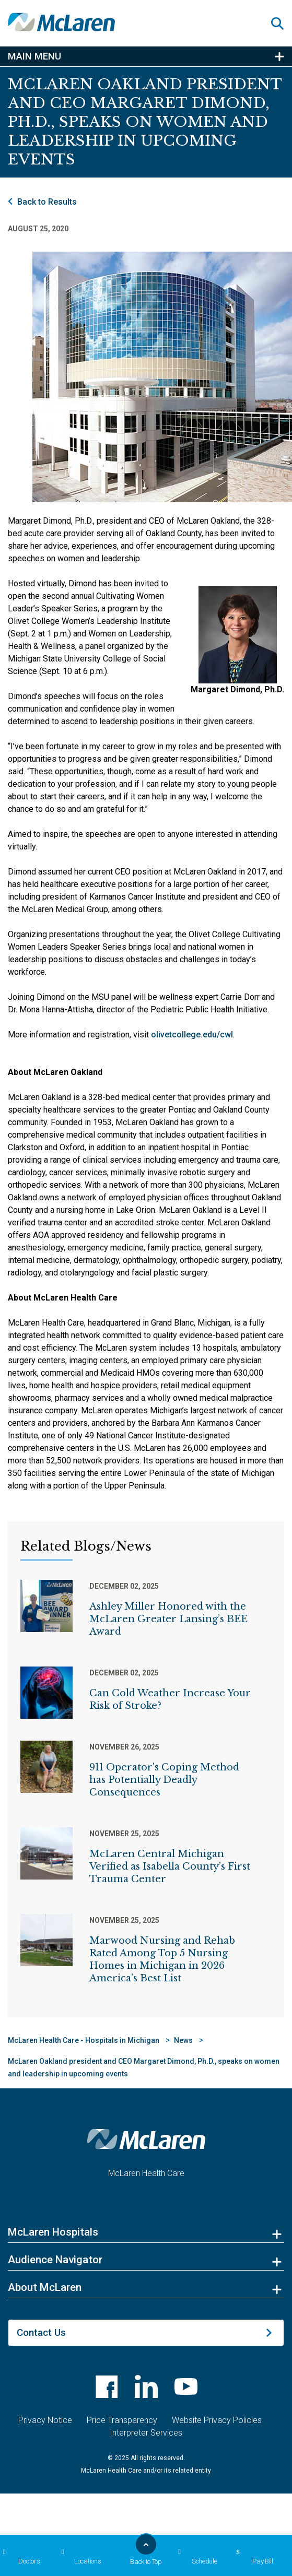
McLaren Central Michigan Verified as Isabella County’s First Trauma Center (169, 1866)
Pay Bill (253, 2556)
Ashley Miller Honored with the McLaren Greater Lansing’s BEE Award (168, 1619)
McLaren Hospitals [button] (53, 2232)
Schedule (196, 2556)
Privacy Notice (45, 2420)
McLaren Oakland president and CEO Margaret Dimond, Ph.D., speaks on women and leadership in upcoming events (143, 2067)
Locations (80, 2556)
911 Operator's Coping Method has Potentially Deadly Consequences (164, 1780)
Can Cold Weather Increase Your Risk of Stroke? (170, 1699)
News (183, 2040)
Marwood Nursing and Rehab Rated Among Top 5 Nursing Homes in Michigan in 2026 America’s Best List (162, 1959)
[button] (281, 23)
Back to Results (47, 202)
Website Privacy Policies (217, 2420)
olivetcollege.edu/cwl (192, 1034)
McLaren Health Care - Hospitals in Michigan (83, 2040)
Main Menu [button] (34, 56)
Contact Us (41, 2332)
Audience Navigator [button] (55, 2259)
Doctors (20, 2556)
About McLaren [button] (44, 2287)
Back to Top (146, 2552)
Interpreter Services (146, 2433)
